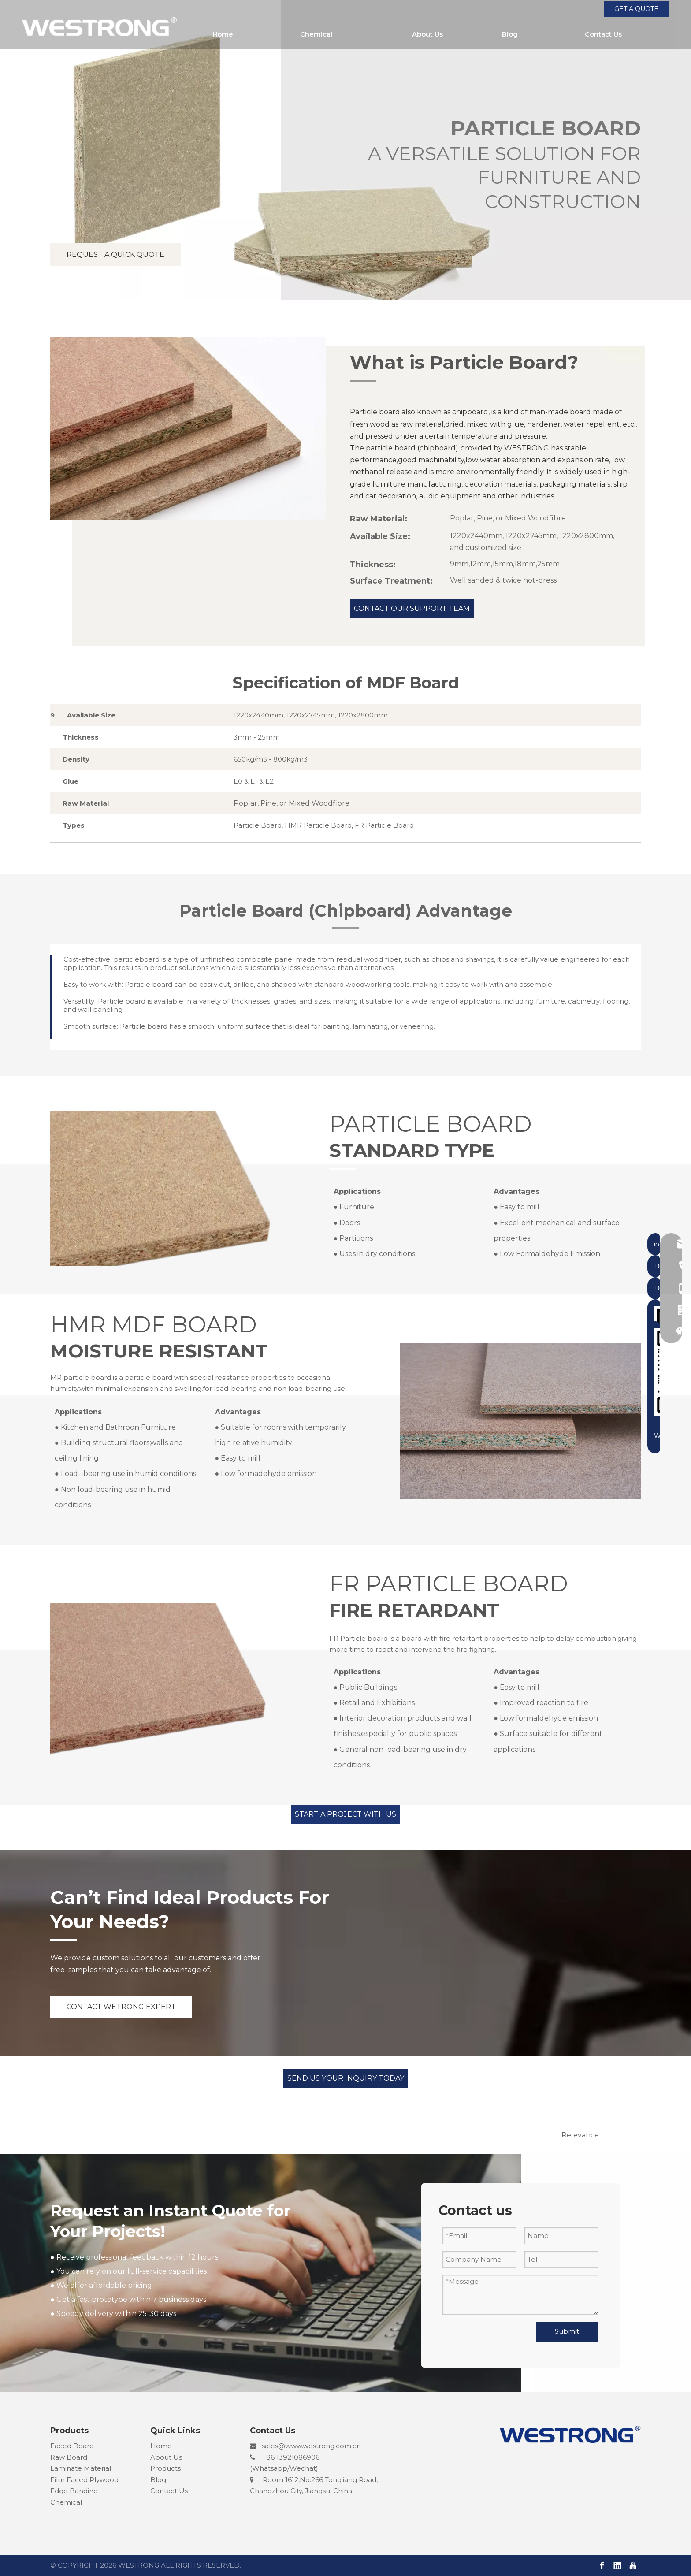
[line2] (363, 381)
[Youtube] (633, 2566)
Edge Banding (74, 2491)
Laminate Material (80, 2468)
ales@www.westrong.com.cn (313, 2446)
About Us (166, 2457)
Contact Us (169, 2491)
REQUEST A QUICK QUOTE (115, 254)
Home (161, 2446)
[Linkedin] (617, 2566)
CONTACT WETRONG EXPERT (121, 2007)
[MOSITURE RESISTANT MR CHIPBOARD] (520, 1418)
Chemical (66, 2502)
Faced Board (72, 2446)
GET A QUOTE (636, 9)
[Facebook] (602, 2566)
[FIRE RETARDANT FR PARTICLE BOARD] (170, 1678)
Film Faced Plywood (84, 2480)
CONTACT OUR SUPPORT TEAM (412, 608)
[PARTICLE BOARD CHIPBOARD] (188, 428)
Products (165, 2468)
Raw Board (68, 2457)
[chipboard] (170, 1186)
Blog (158, 2480)
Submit (567, 2331)
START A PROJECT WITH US (345, 1814)
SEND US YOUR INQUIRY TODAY (345, 2078)
